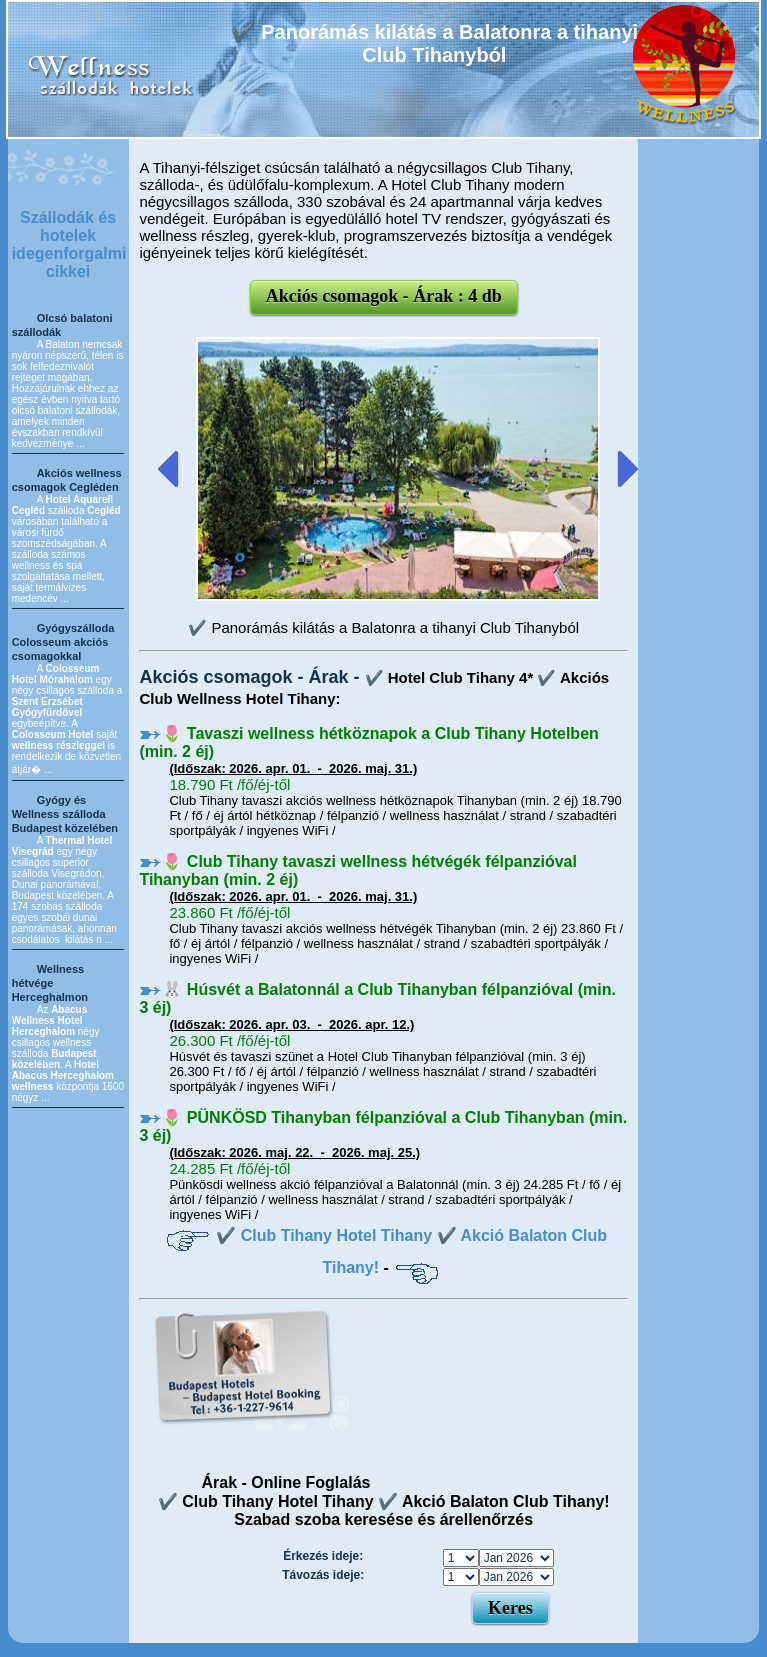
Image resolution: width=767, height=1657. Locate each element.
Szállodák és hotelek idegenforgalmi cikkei (69, 244)
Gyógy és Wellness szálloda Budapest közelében (65, 814)
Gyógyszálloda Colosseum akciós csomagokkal (63, 642)
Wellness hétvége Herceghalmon (50, 983)
